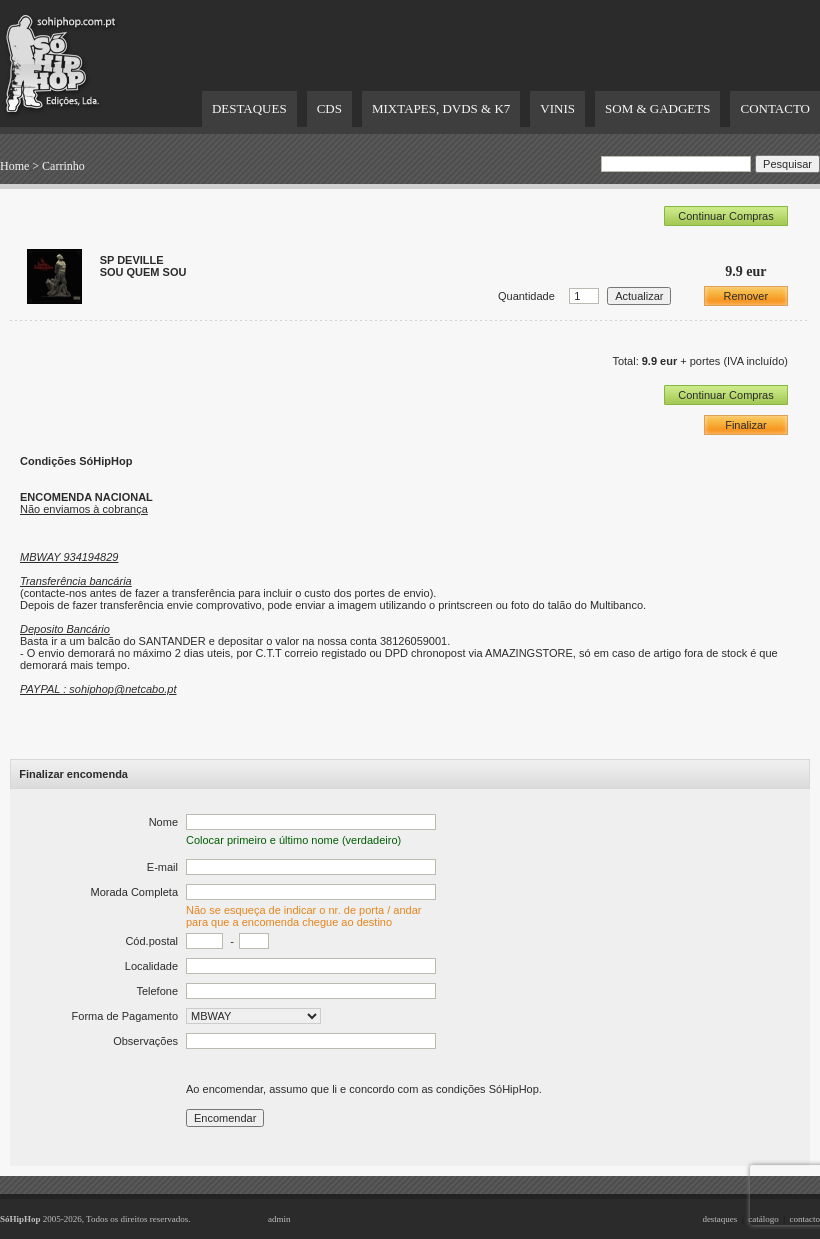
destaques (719, 1219)
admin (279, 1219)
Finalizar (746, 425)
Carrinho (63, 166)
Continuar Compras (725, 216)
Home (14, 166)
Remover (746, 296)
